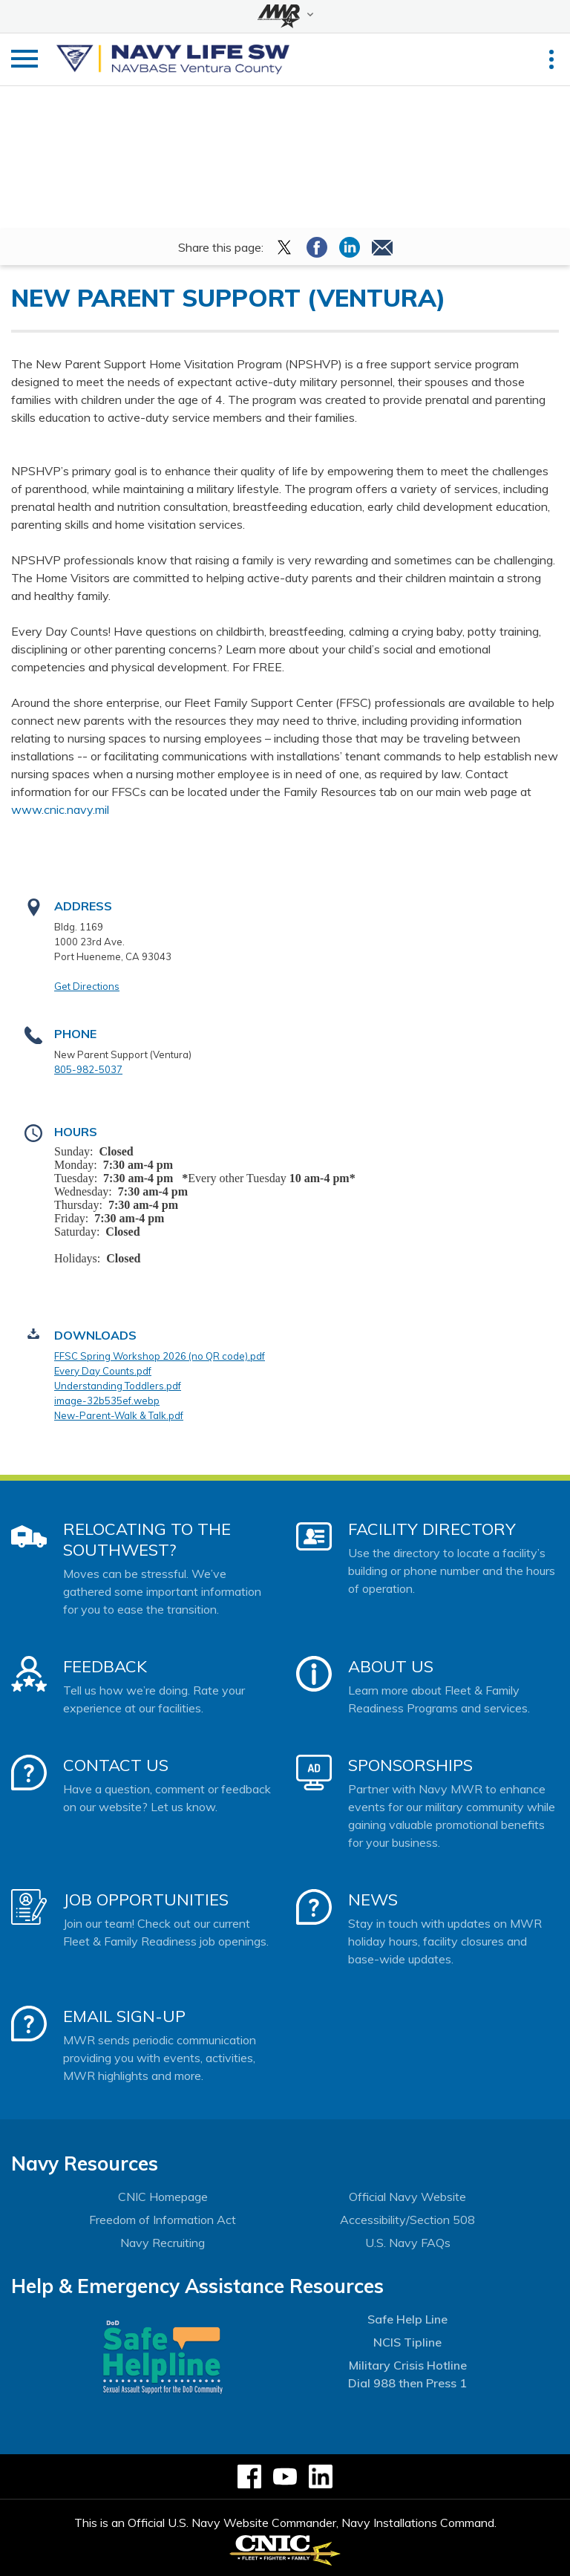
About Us (390, 1666)
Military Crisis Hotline (408, 2365)
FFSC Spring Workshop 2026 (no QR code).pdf (159, 1356)
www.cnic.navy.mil (60, 809)
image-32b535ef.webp (107, 1400)
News (373, 1899)
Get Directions (86, 986)
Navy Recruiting (162, 2242)
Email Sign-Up (124, 2016)
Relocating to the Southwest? (147, 1539)
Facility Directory (432, 1529)
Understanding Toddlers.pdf (117, 1386)
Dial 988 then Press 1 (407, 2383)
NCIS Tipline (407, 2342)
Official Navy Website (407, 2196)
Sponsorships (410, 1765)
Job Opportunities (146, 1899)
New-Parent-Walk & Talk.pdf (118, 1415)
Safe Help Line (407, 2319)
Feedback (105, 1666)
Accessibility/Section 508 (407, 2219)
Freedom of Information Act (162, 2219)
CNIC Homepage (163, 2196)
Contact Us (115, 1765)
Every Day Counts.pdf (102, 1371)
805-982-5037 (88, 1069)
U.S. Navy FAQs (408, 2242)
